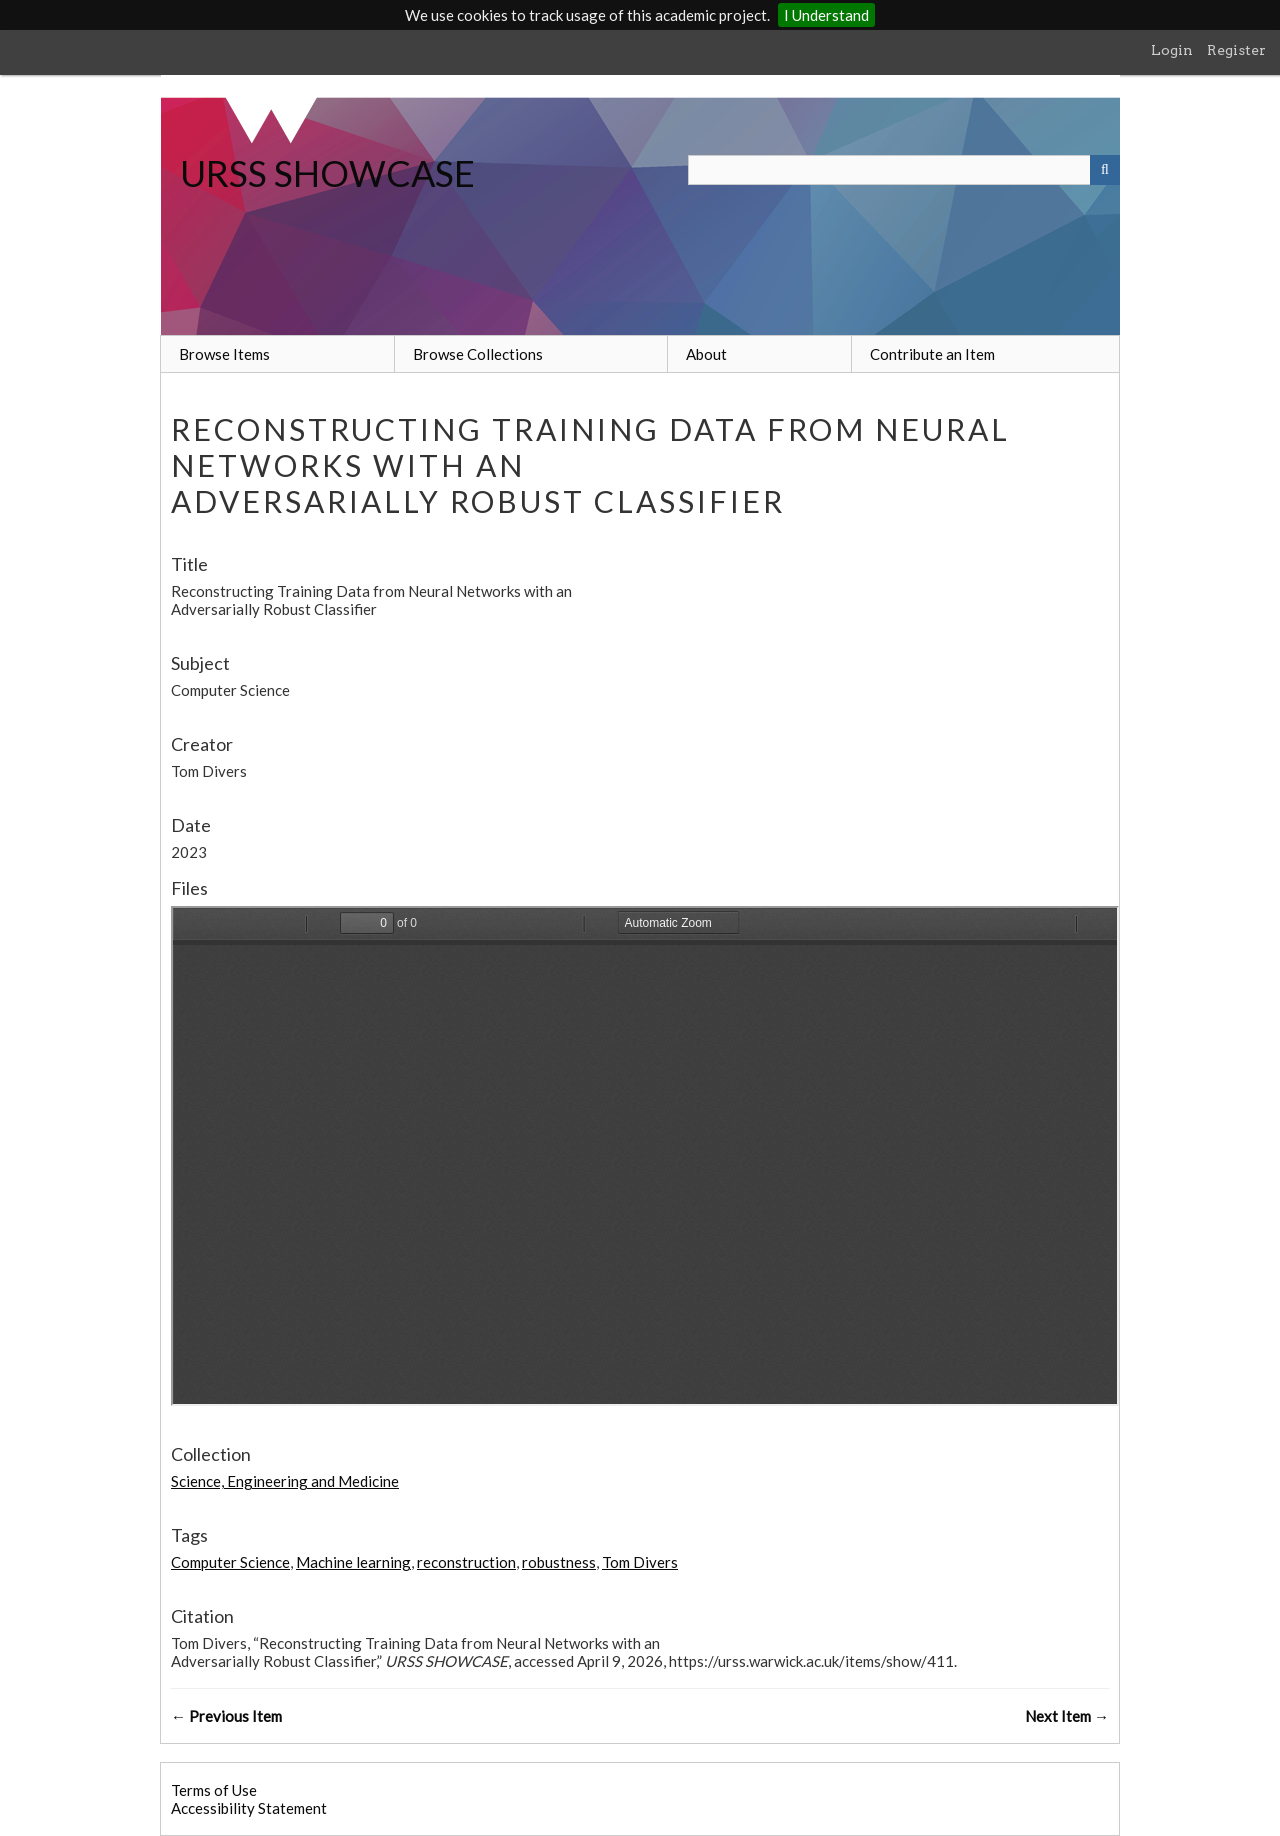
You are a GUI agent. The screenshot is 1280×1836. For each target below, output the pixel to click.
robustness (559, 1562)
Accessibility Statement (249, 1808)
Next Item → (1067, 1716)
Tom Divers (640, 1562)
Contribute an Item (932, 354)
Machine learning (353, 1562)
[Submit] (1105, 170)
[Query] (904, 170)
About (706, 354)
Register (1236, 50)
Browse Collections (478, 354)
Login (1172, 50)
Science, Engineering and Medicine (285, 1481)
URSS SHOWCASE (327, 173)
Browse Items (224, 354)
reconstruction (466, 1562)
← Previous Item (226, 1716)
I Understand (826, 15)
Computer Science (230, 1562)
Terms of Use (214, 1790)
